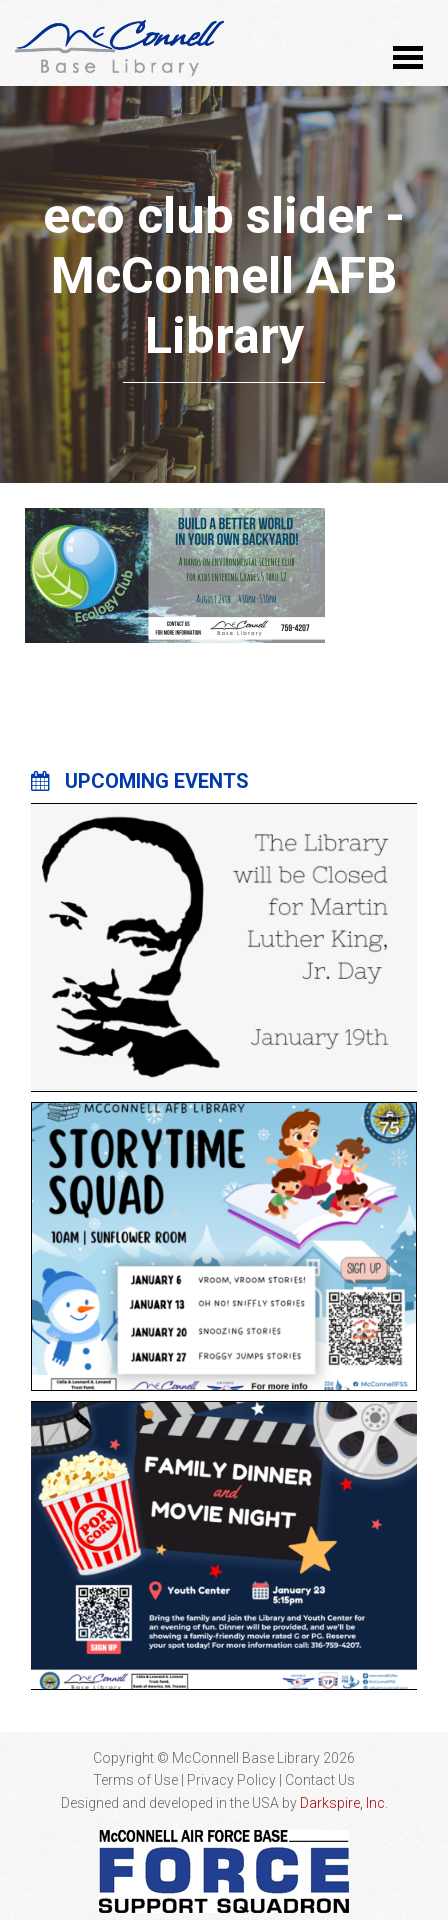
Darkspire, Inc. (344, 1803)
